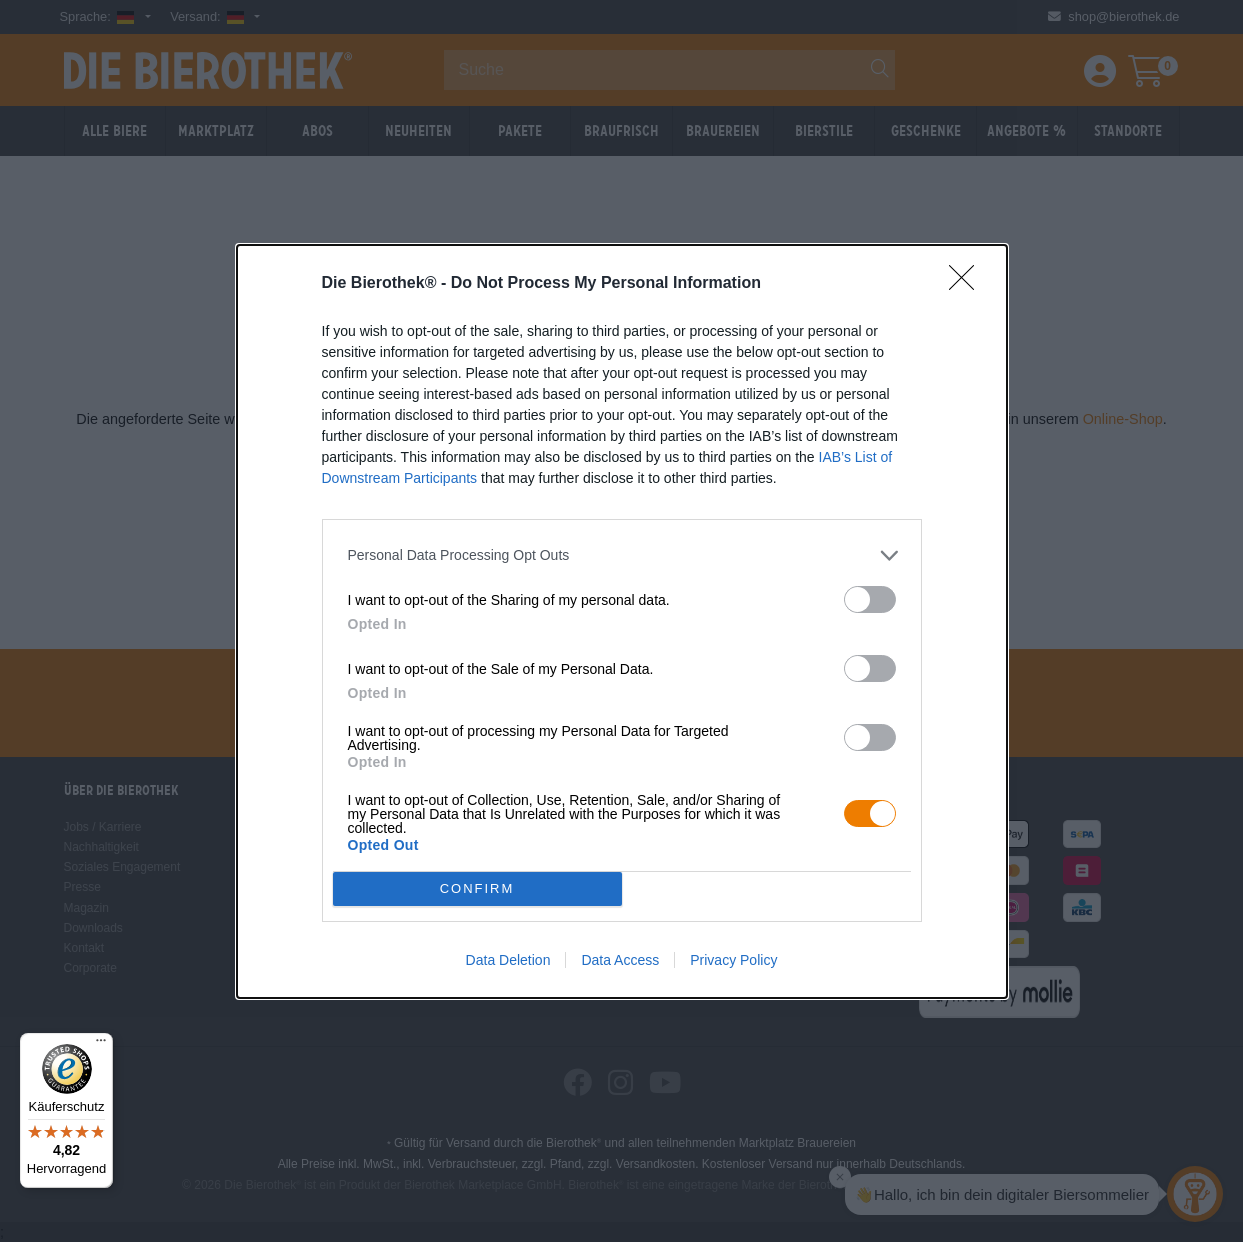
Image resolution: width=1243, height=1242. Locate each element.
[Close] (968, 284)
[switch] (870, 599)
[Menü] (101, 1045)
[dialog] (622, 621)
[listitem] (622, 555)
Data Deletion (508, 960)
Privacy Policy (733, 960)
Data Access (620, 960)
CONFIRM (477, 888)
